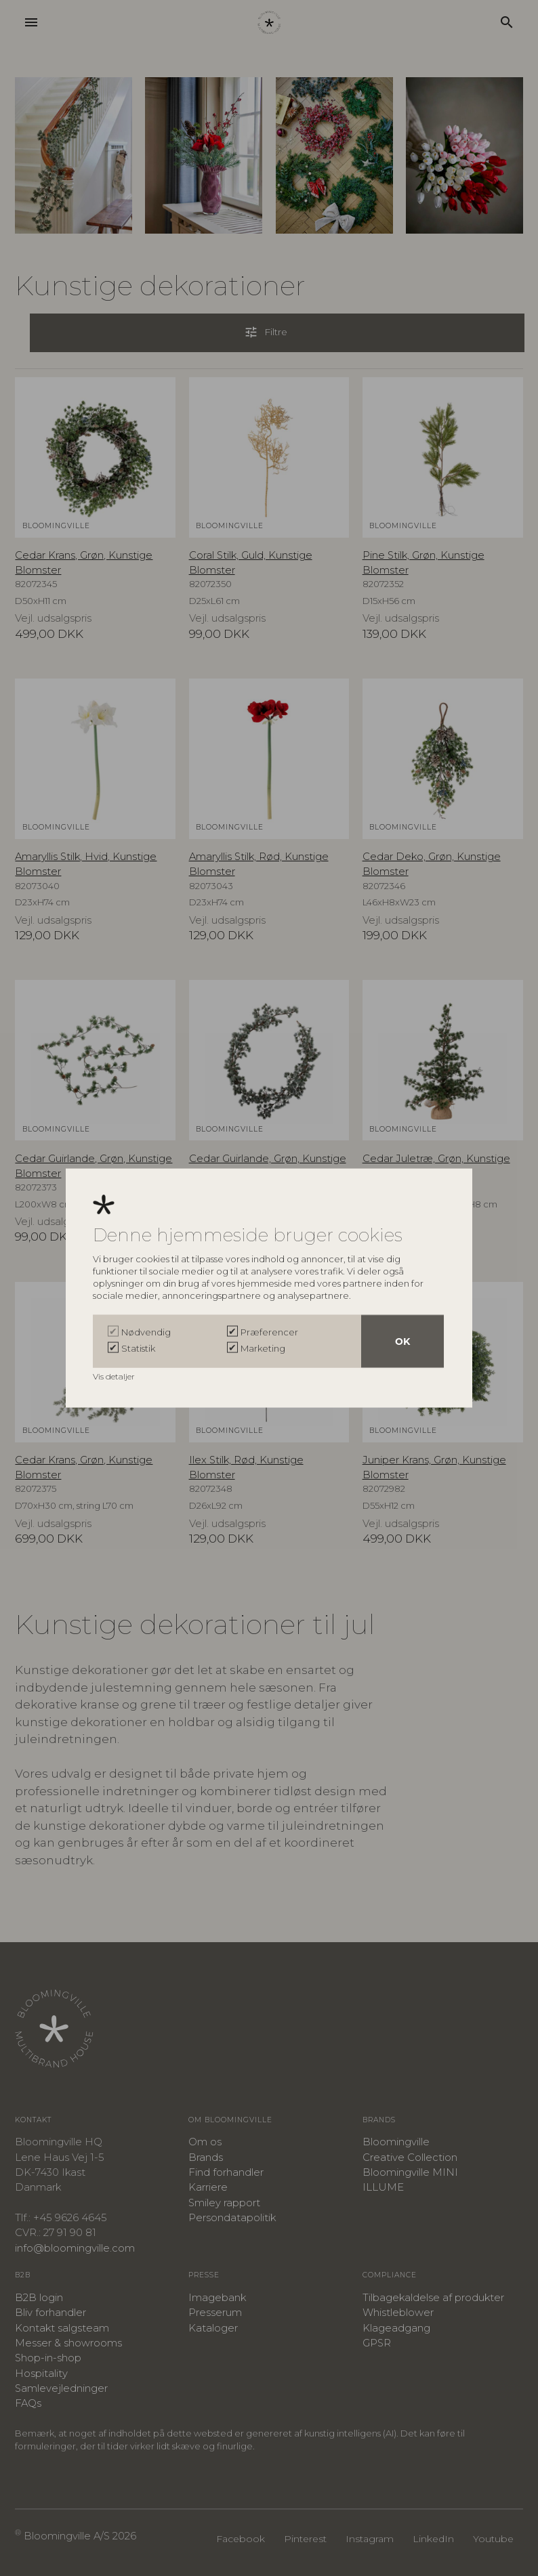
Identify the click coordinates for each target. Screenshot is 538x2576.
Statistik (138, 1347)
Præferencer (269, 1331)
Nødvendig (146, 1331)
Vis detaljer (115, 1376)
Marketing (263, 1347)
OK (402, 1341)
